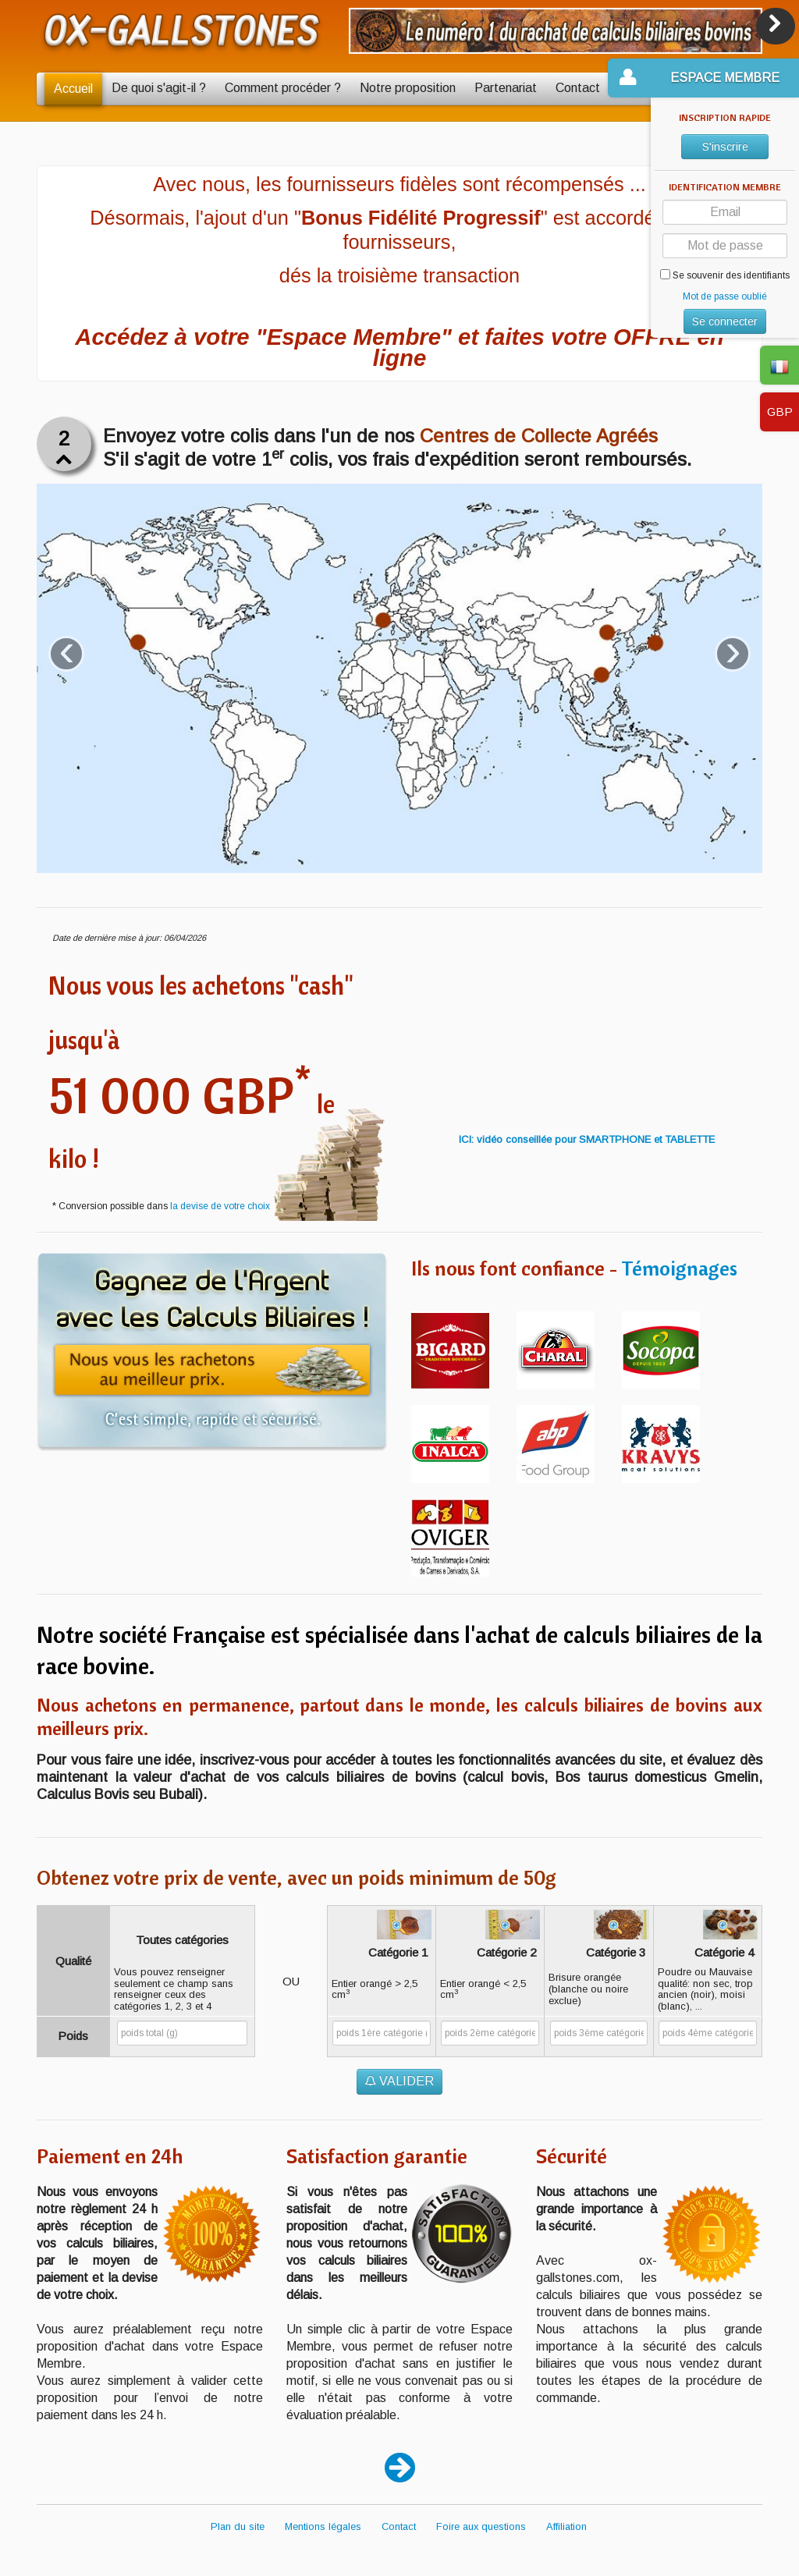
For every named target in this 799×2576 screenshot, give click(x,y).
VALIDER (399, 2081)
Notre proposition (408, 87)
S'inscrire (725, 146)
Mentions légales (323, 2526)
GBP (780, 411)
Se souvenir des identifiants (725, 275)
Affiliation (566, 2526)
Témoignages (679, 1268)
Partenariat (505, 87)
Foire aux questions (481, 2526)
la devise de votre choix (220, 1206)
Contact (578, 87)
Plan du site (238, 2526)
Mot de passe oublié (725, 296)
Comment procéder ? (283, 87)
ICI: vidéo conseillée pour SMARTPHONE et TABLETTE (587, 1139)
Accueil (73, 88)
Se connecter (725, 321)
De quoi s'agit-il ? (159, 87)
